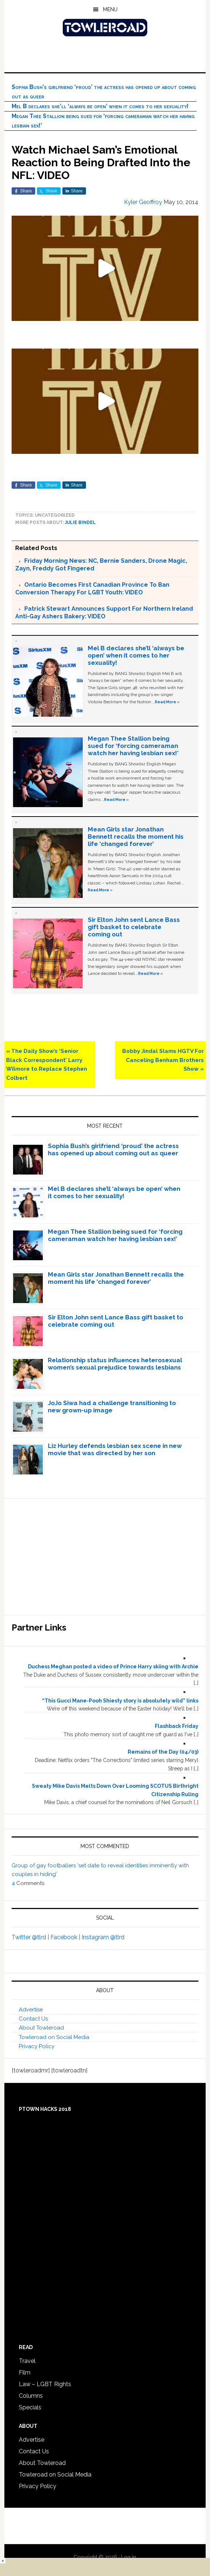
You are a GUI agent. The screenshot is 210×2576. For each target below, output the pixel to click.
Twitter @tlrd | (31, 1937)
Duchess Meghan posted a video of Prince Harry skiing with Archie (113, 1666)
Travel (27, 2360)
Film (24, 2372)
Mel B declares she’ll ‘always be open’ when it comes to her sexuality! (100, 106)
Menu (110, 9)
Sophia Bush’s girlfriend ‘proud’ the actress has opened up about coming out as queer (113, 1149)
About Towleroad (41, 2027)
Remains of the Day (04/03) (163, 1752)
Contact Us (33, 2018)
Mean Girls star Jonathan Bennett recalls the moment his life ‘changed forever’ (136, 836)
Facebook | (66, 1937)
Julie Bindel (80, 522)
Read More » (167, 702)
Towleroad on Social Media (54, 2037)
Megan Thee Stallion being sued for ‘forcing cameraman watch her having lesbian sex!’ (133, 746)
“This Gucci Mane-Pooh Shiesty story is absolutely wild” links (120, 1701)
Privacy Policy (36, 2046)
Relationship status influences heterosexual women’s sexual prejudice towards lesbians (115, 1363)
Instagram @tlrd (103, 1937)
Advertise (31, 2009)
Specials (30, 2407)
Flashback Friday (176, 1726)
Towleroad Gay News (105, 27)
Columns (31, 2395)
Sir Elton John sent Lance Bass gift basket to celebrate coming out (134, 927)
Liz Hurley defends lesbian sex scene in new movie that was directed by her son (115, 1449)
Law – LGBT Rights (45, 2384)
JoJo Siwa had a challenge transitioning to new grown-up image (112, 1406)
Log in (128, 2557)
